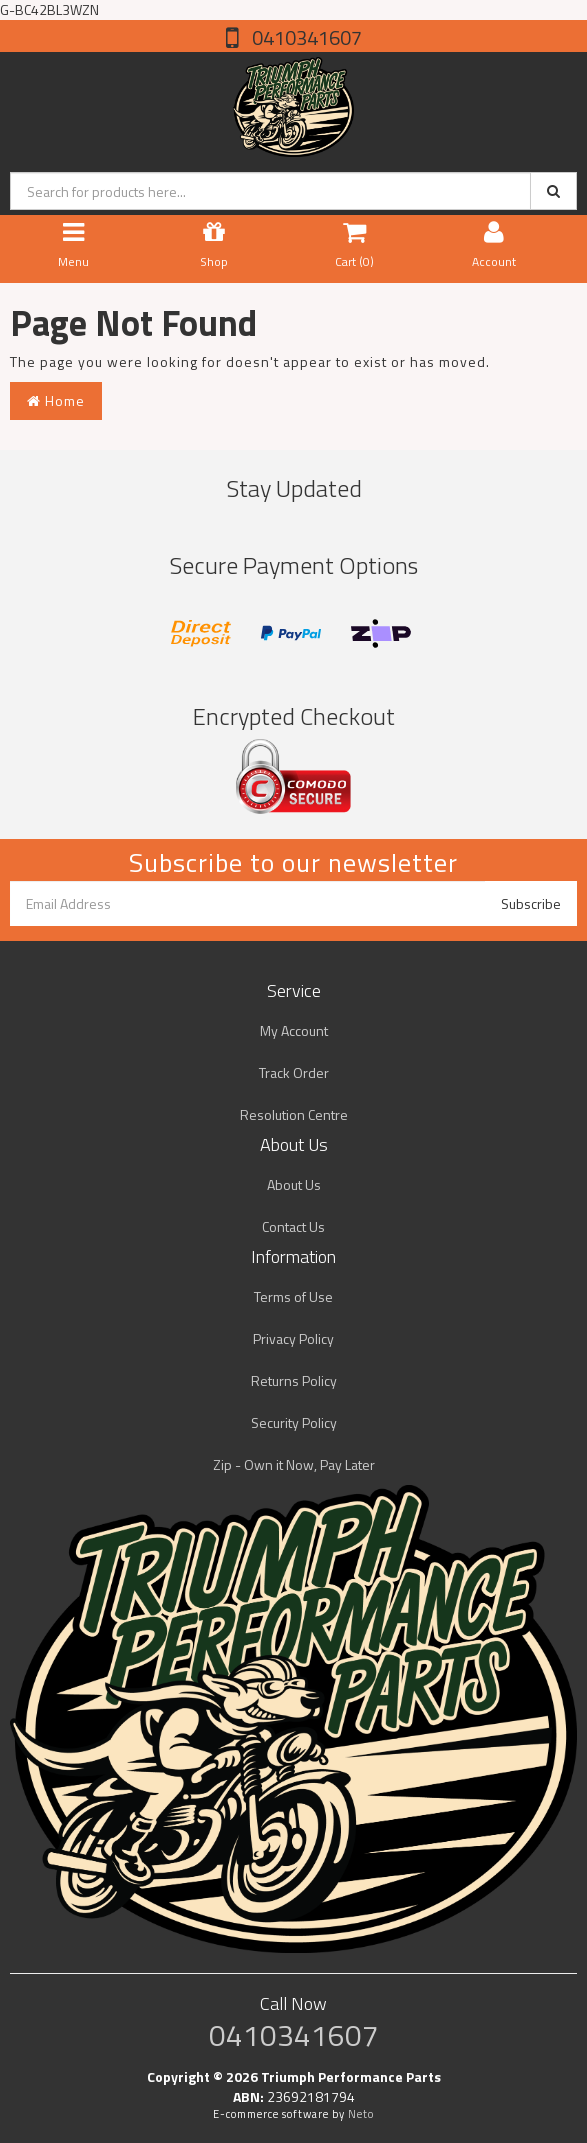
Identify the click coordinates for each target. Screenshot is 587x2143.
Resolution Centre (294, 1114)
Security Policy (294, 1422)
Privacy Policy (293, 1338)
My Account (294, 1030)
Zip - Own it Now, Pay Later (294, 1464)
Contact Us (293, 1226)
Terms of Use (293, 1296)
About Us (294, 1184)
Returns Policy (294, 1380)
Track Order (294, 1072)
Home (56, 400)
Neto (361, 2114)
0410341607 (305, 37)
